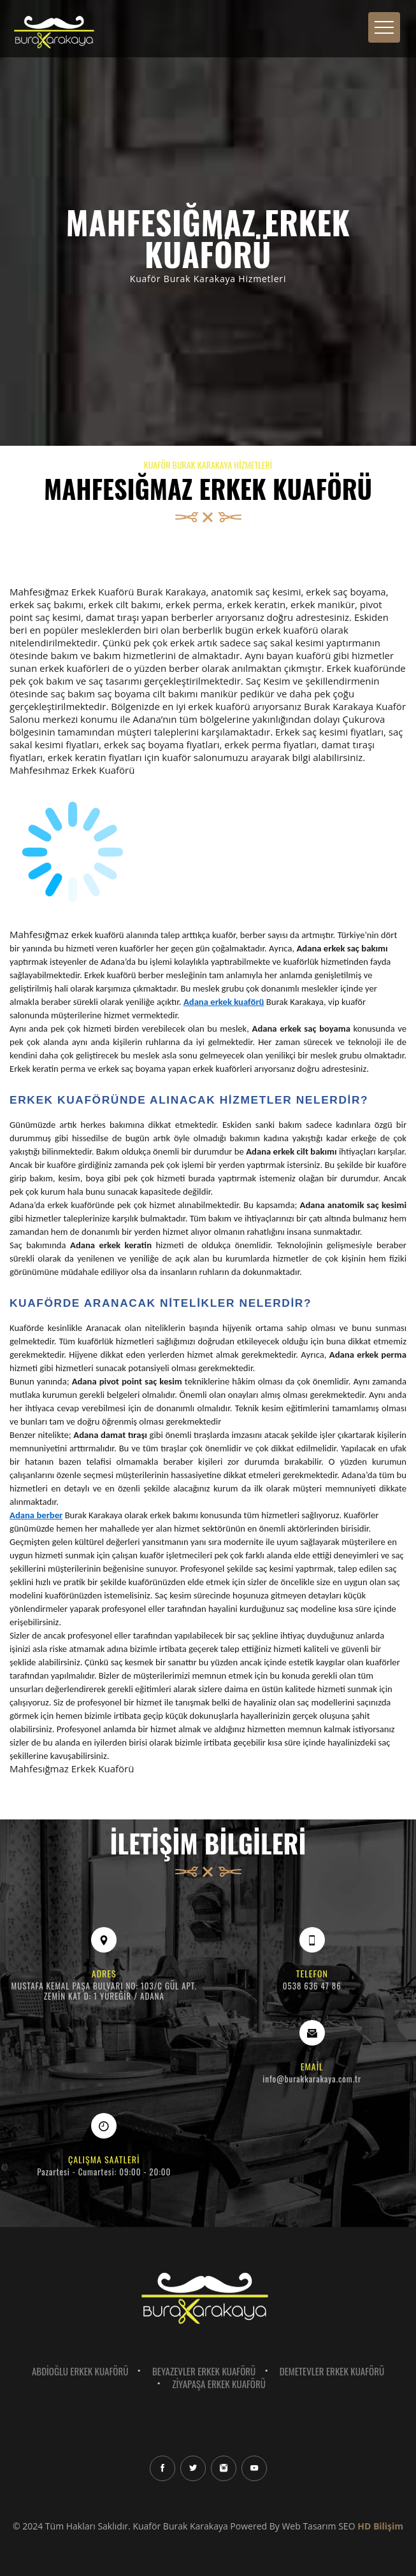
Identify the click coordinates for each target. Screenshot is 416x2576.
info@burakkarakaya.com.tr (311, 2078)
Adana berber (36, 1515)
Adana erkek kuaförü (223, 1001)
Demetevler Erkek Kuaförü (332, 2371)
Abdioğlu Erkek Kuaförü (80, 2371)
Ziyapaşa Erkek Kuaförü (219, 2384)
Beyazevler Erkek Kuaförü (203, 2371)
